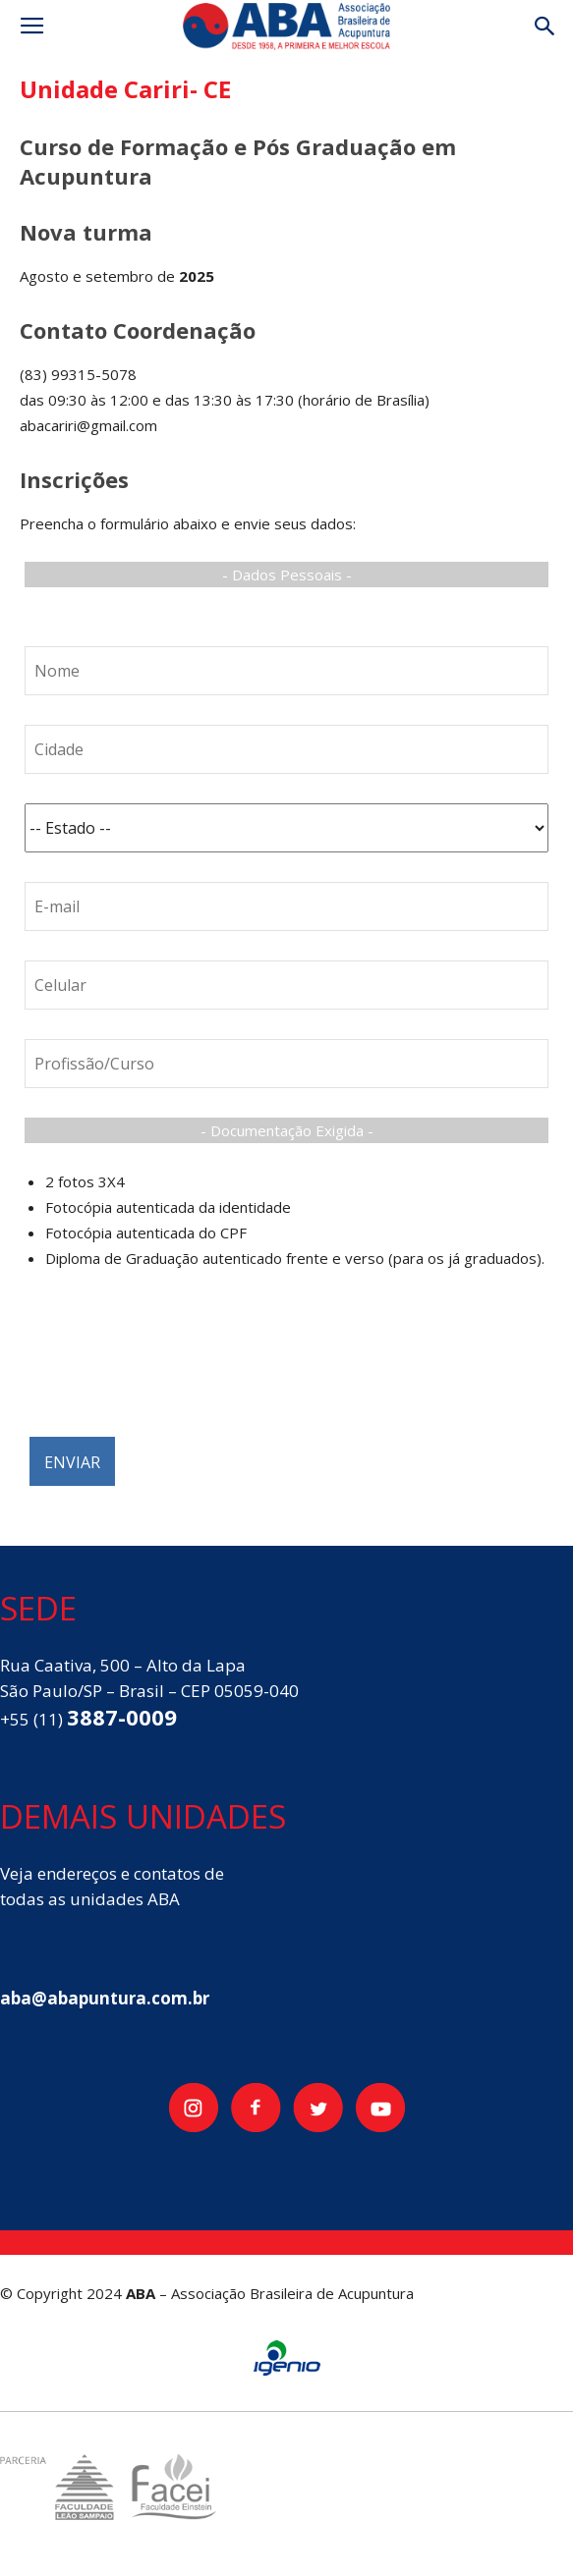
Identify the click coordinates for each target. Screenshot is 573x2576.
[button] (545, 26)
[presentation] (174, 1364)
